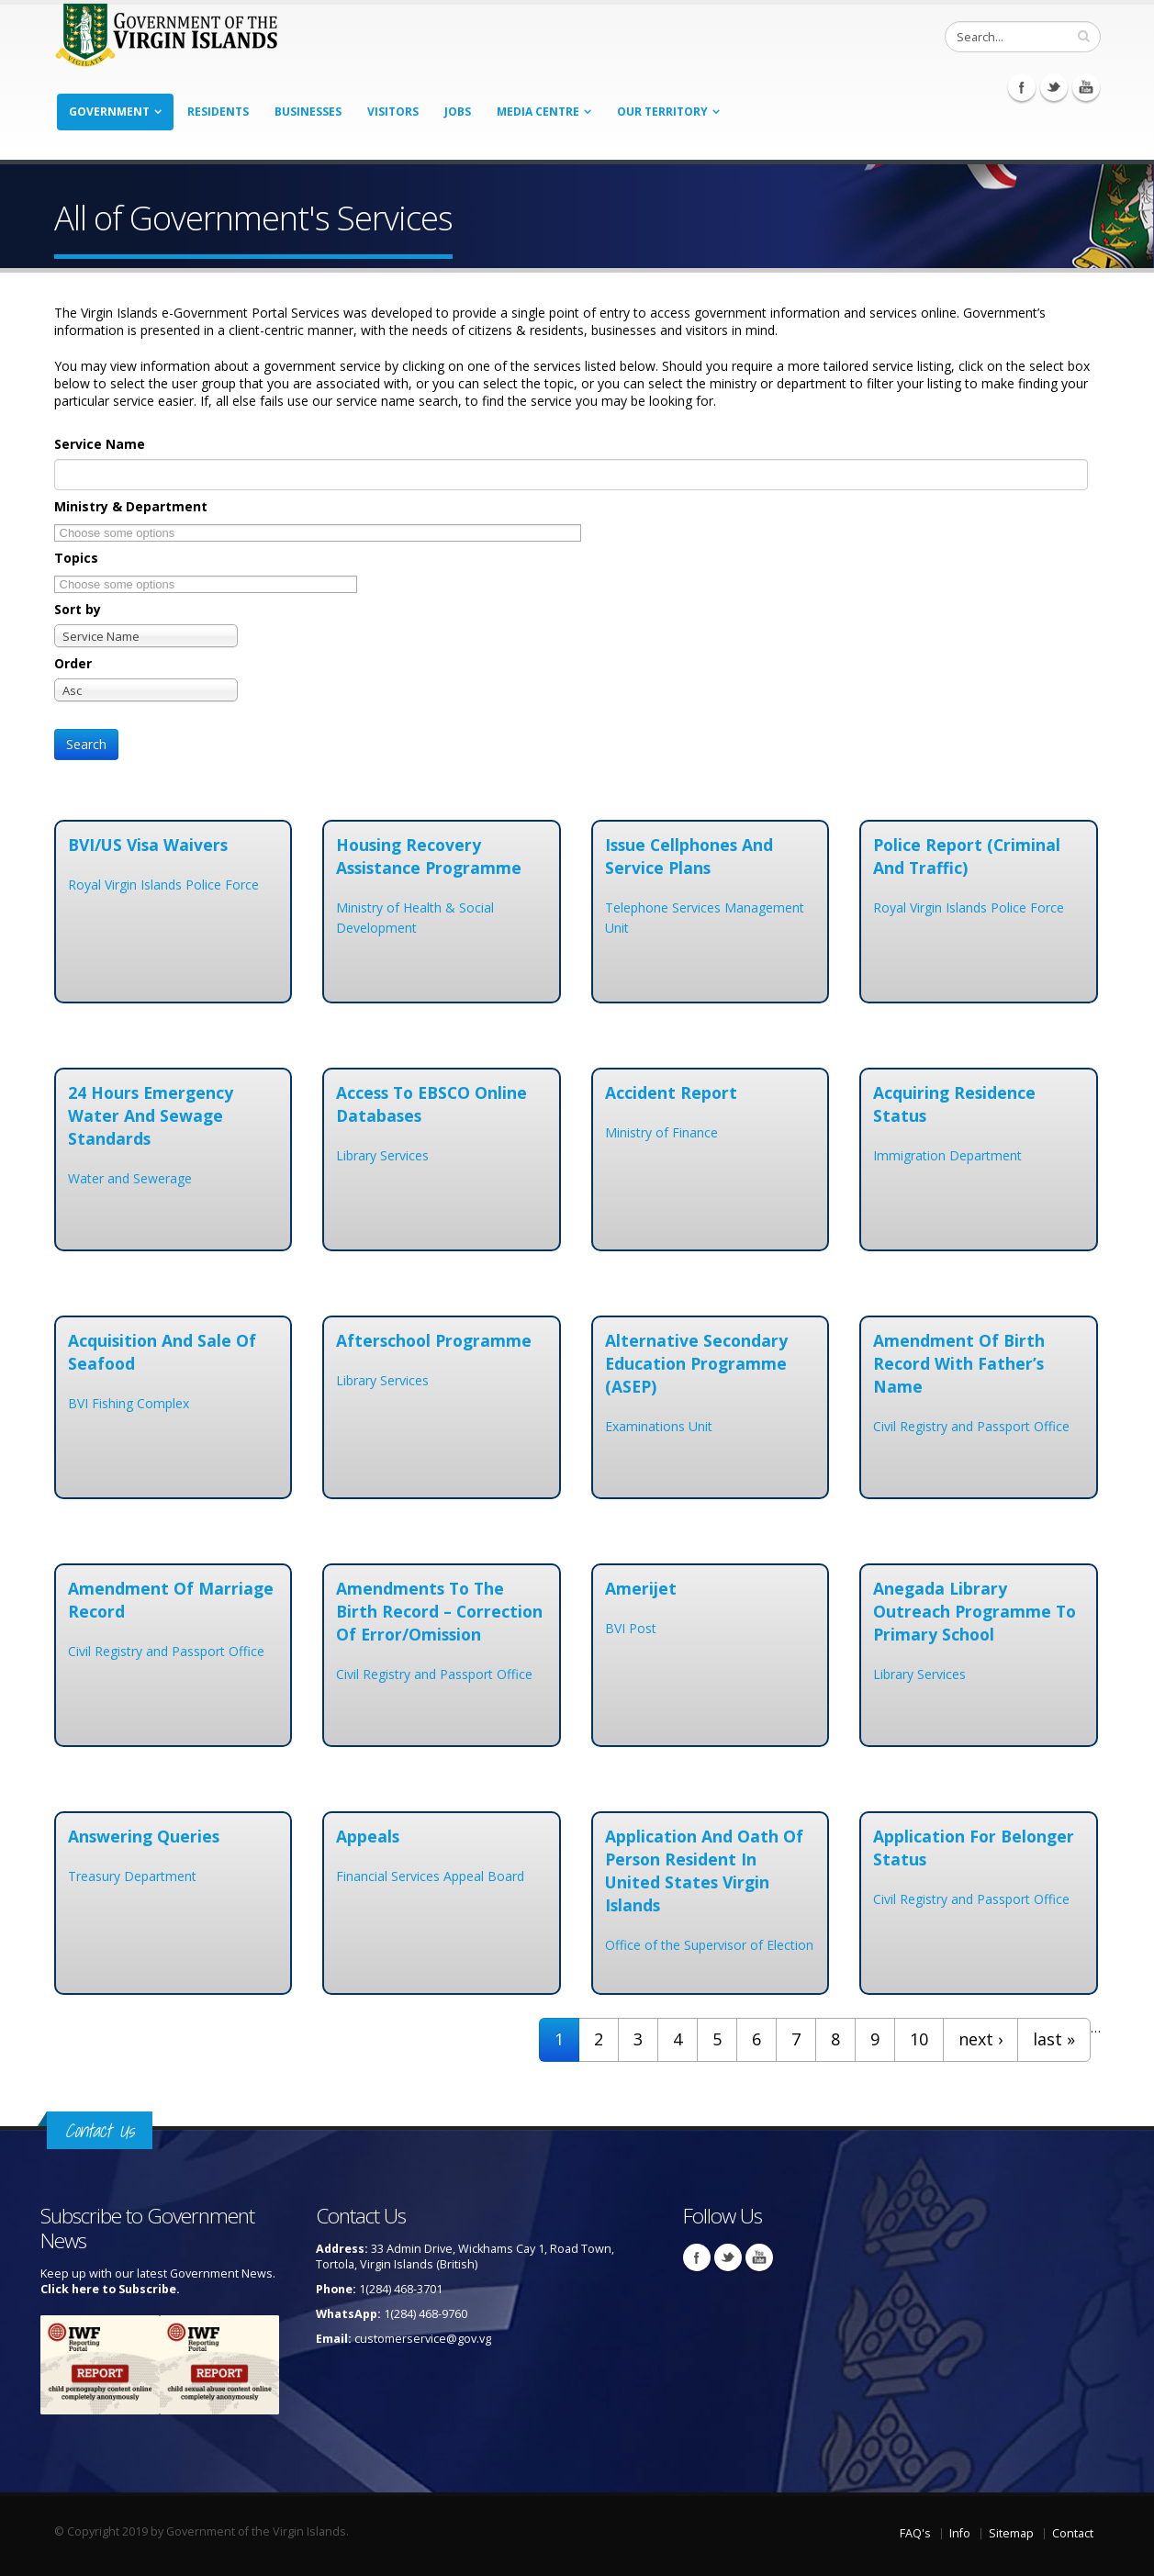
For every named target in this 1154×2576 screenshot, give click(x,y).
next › (980, 2039)
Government (109, 111)
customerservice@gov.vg (422, 2338)
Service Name (99, 444)
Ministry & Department (130, 506)
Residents (218, 111)
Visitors (393, 111)
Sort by (77, 609)
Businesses (308, 111)
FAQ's (915, 2533)
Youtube (1086, 87)
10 (919, 2039)
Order (73, 663)
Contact (1072, 2533)
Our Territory (662, 111)
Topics (76, 557)
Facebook (1022, 87)
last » (1054, 2039)
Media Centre (538, 111)
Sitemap (1011, 2533)
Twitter (1054, 87)
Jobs (457, 111)
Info (959, 2533)
